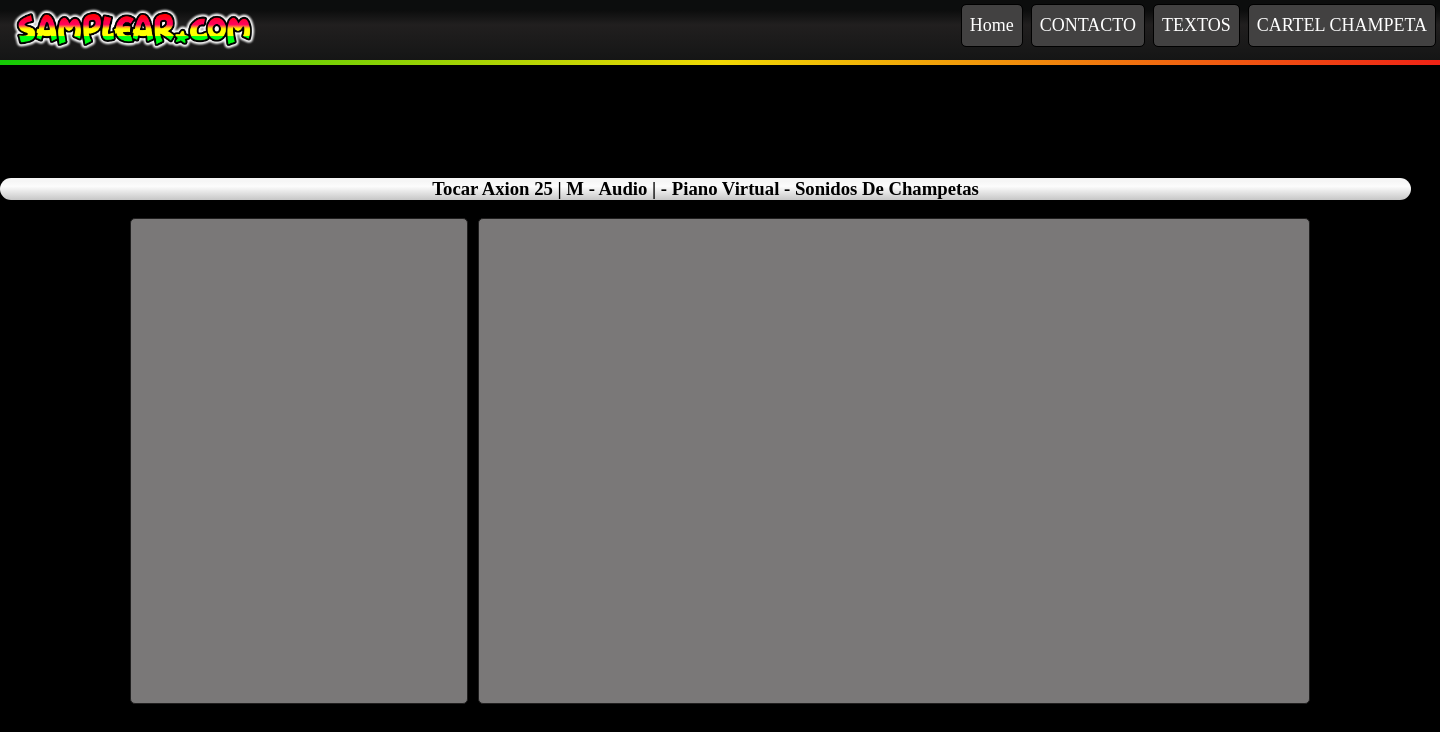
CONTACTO (1088, 25)
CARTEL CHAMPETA (1342, 25)
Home (992, 25)
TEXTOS (1196, 25)
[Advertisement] (720, 110)
